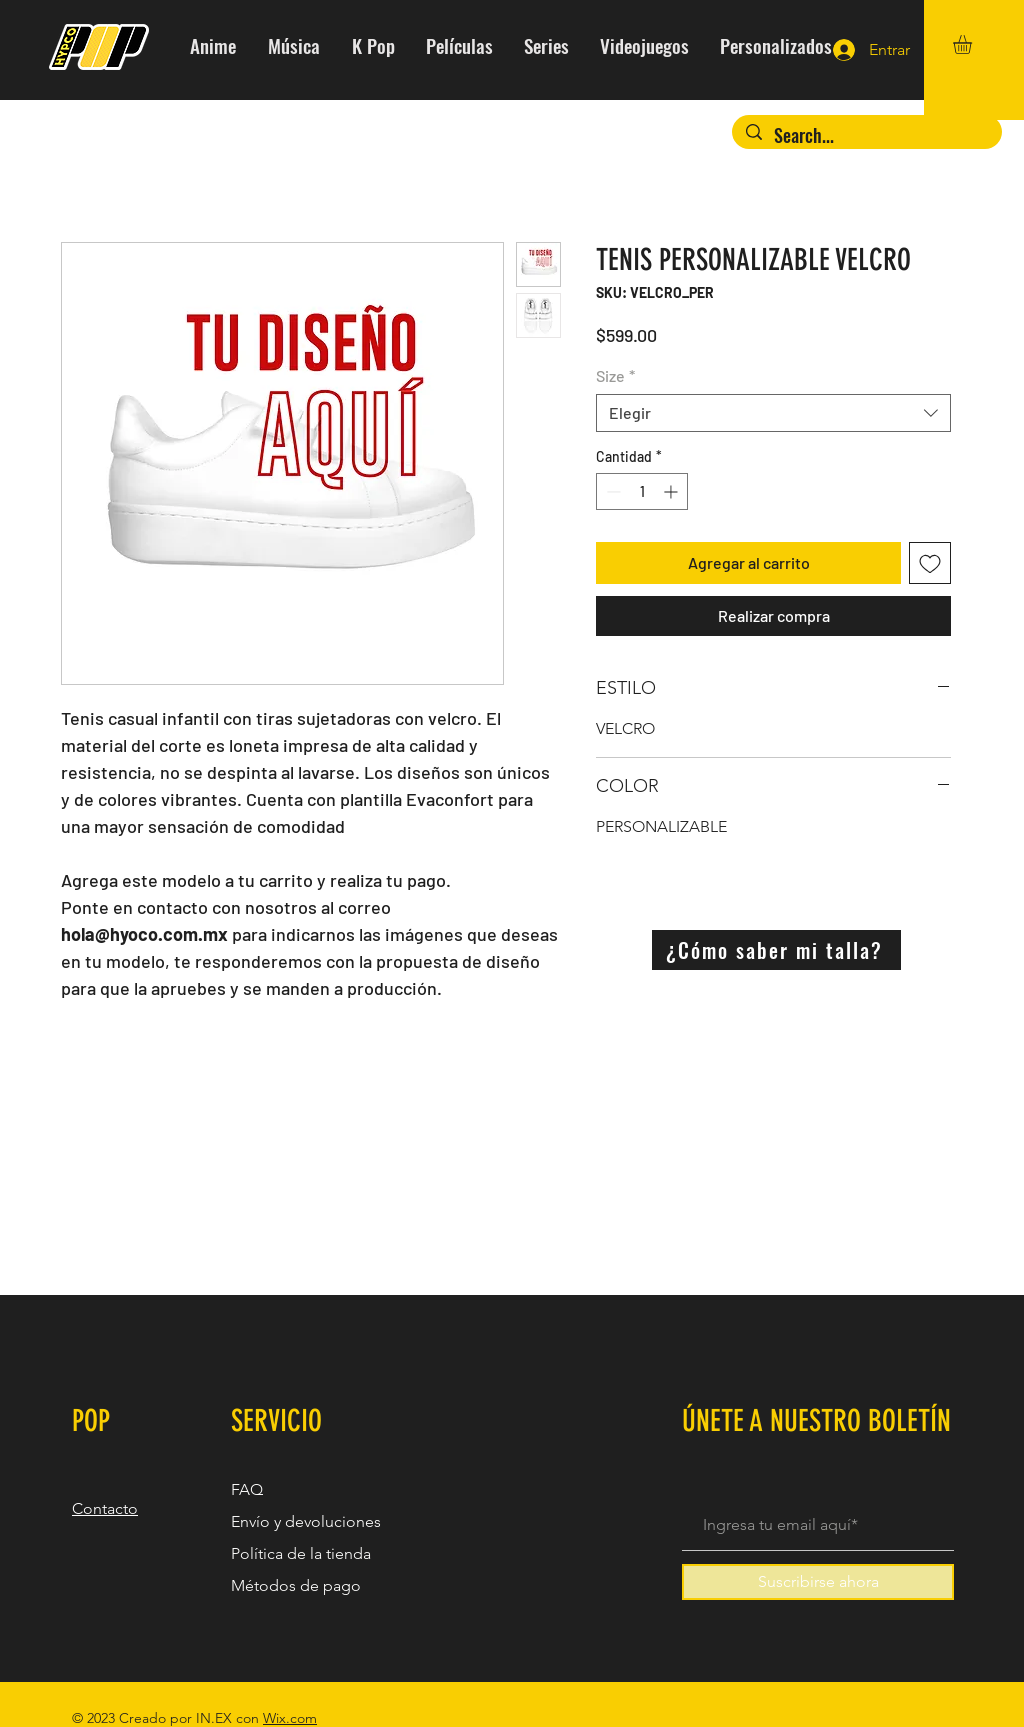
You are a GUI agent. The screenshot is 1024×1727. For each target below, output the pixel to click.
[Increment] (672, 491)
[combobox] (773, 413)
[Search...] (867, 135)
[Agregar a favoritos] (930, 563)
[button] (973, 44)
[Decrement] (611, 491)
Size (615, 375)
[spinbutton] (642, 491)
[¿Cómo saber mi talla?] (776, 950)
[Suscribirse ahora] (818, 1582)
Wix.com (290, 1718)
